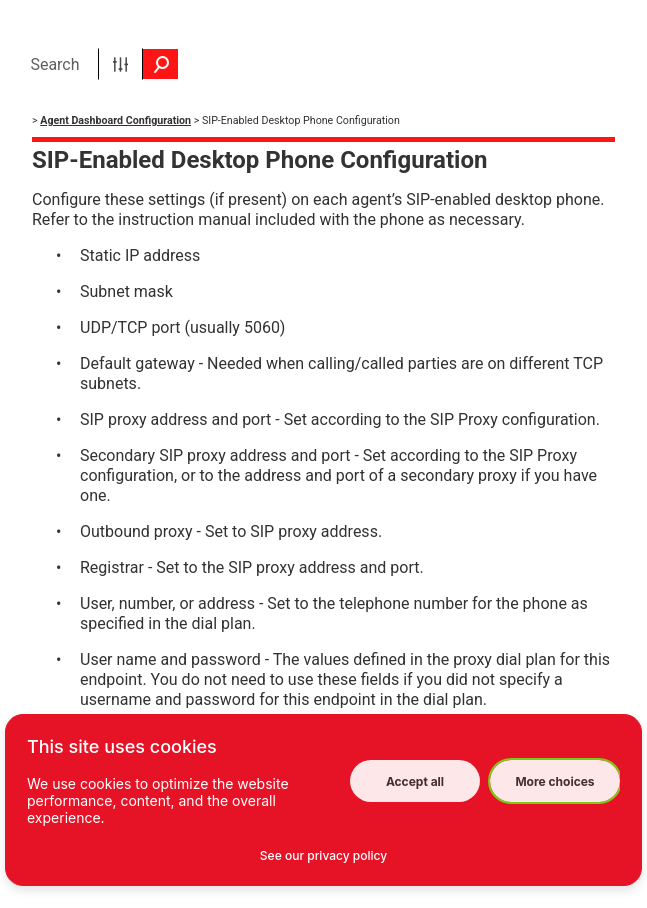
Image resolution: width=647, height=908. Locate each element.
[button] (120, 64)
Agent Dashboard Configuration (115, 120)
